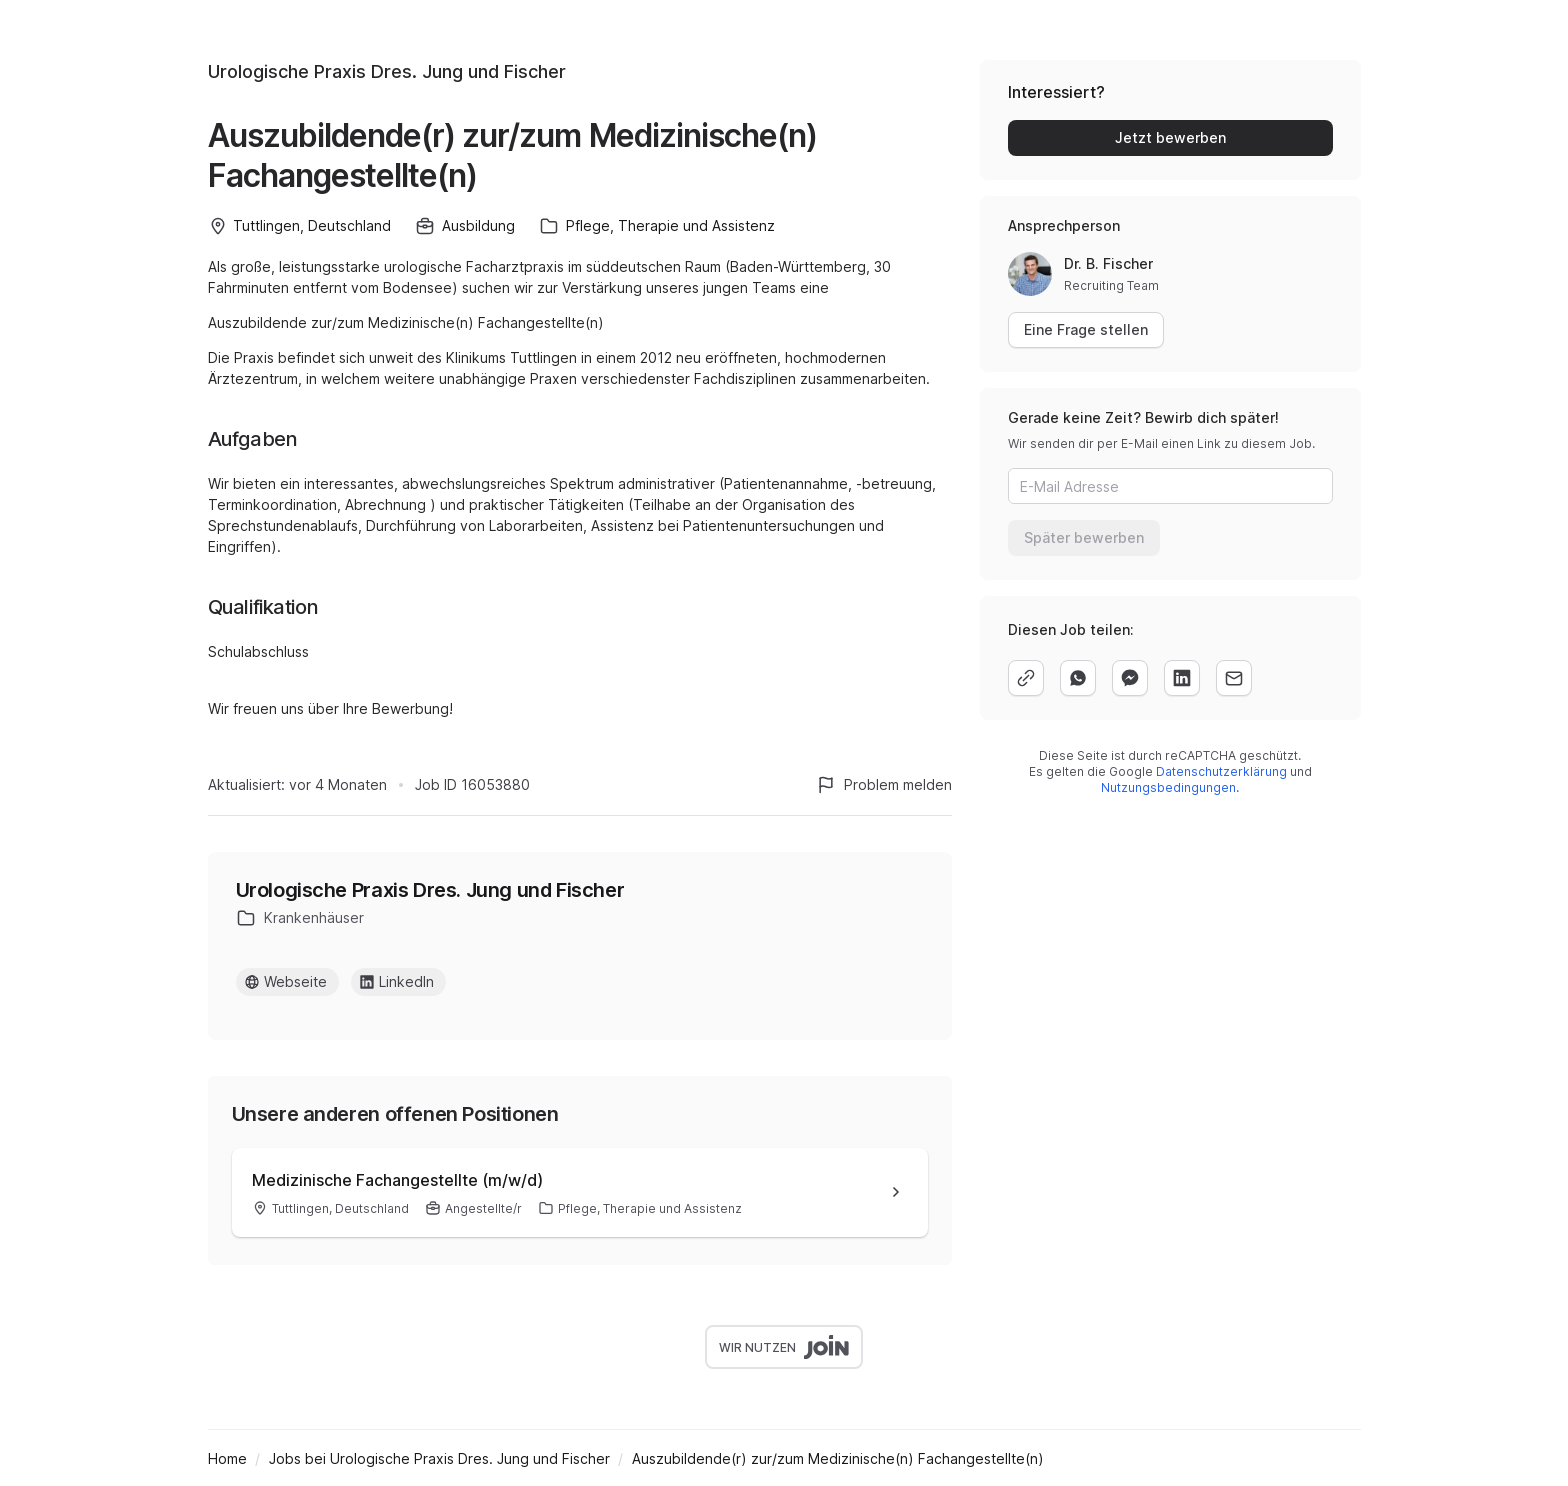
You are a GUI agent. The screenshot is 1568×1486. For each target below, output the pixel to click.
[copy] (1026, 678)
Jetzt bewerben (1170, 137)
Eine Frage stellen (1086, 329)
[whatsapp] (1078, 678)
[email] (1234, 678)
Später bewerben (1084, 537)
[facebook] (1130, 678)
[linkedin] (1182, 678)
